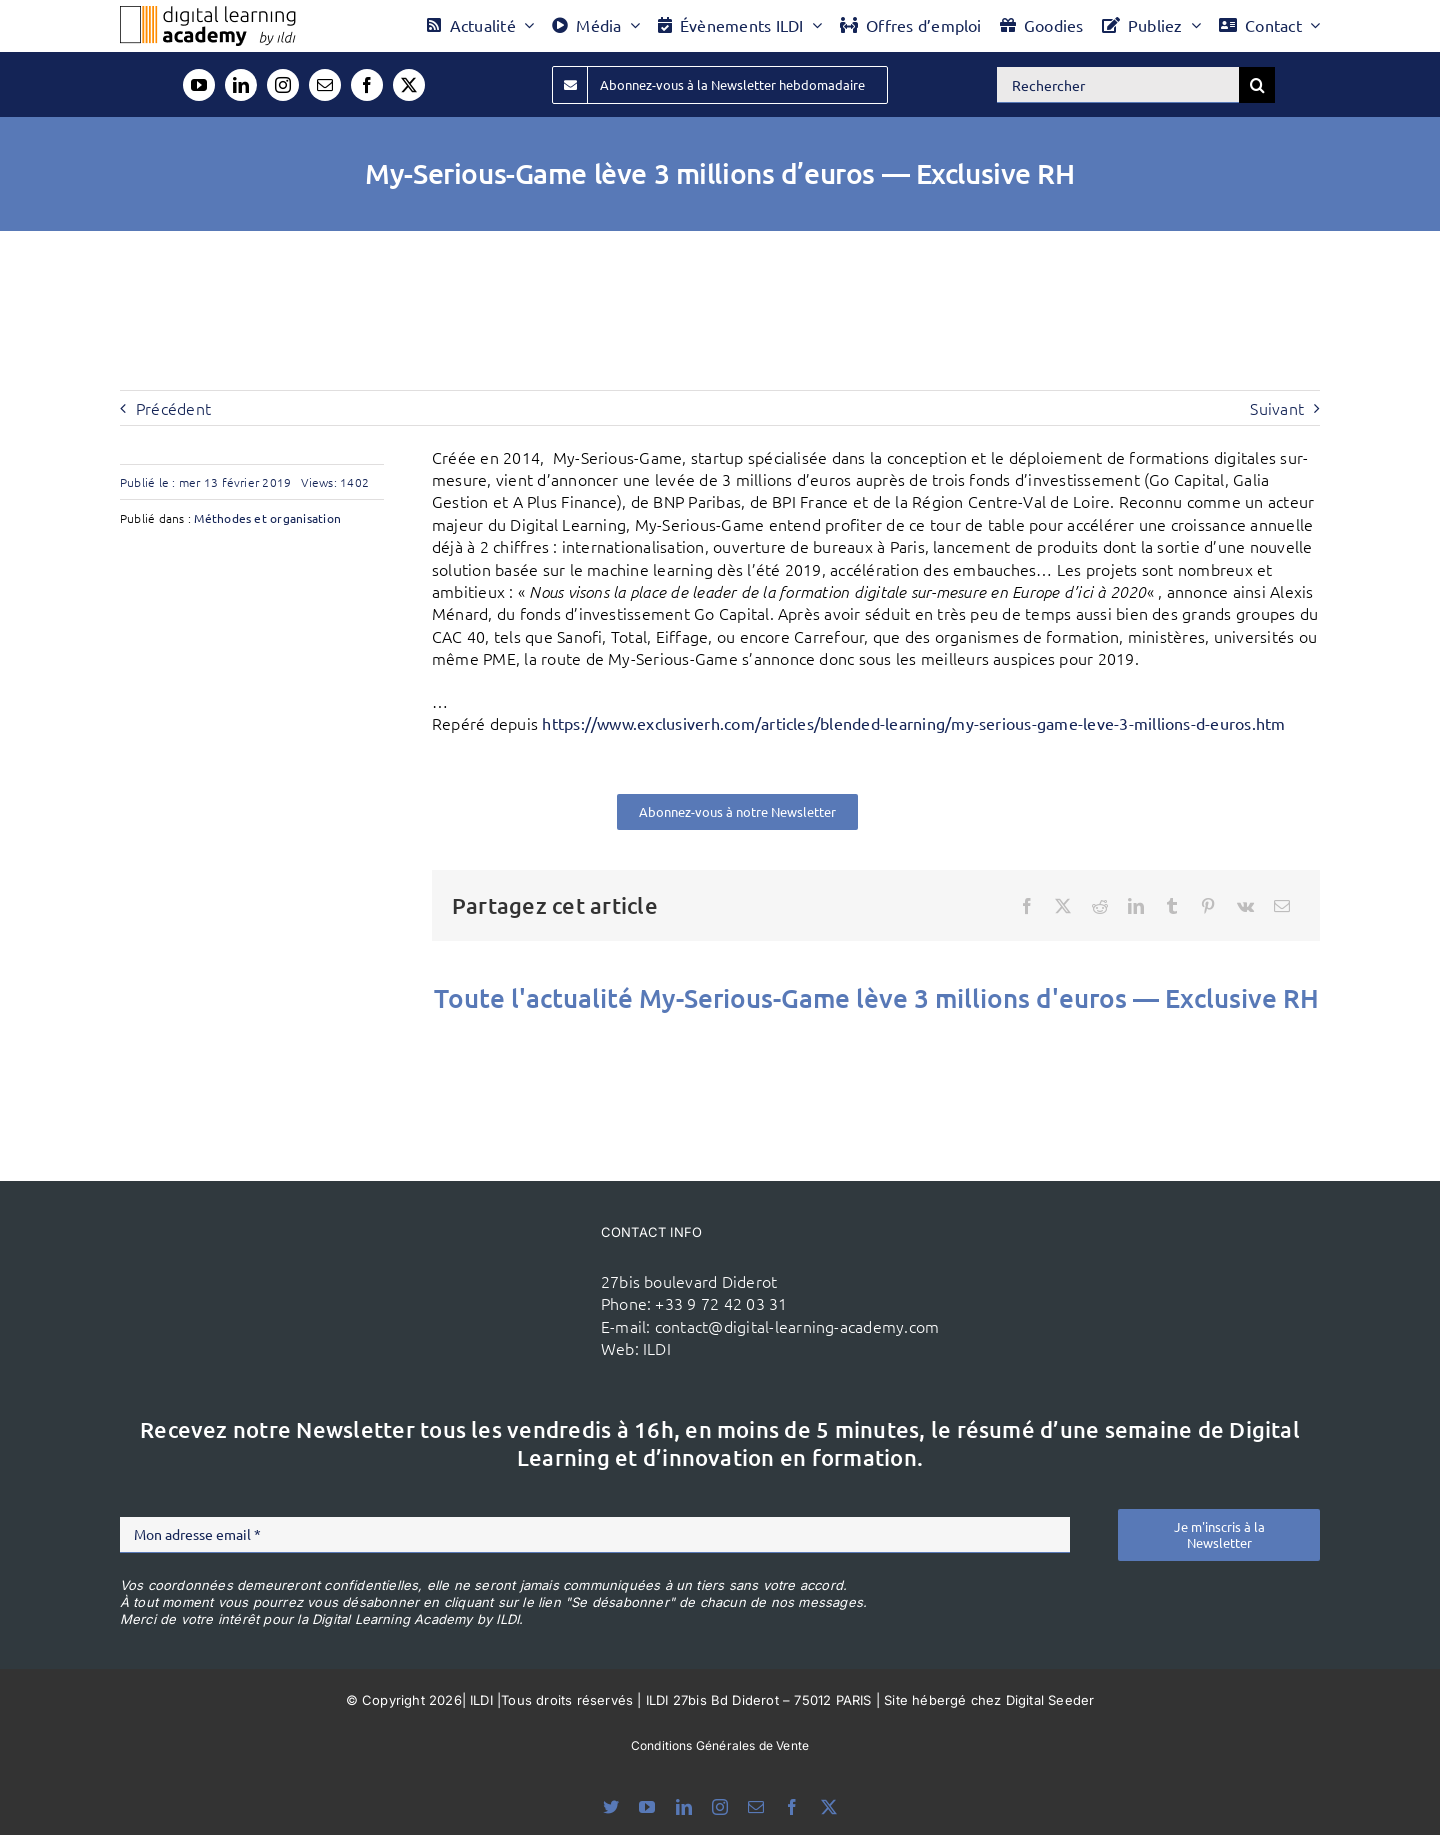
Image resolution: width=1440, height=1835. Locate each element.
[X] (1063, 906)
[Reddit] (1100, 906)
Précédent (173, 408)
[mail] (325, 85)
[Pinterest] (1208, 906)
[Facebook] (1027, 906)
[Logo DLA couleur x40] (208, 14)
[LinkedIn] (1136, 906)
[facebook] (367, 85)
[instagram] (283, 85)
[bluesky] (611, 1807)
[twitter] (409, 85)
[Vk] (1245, 906)
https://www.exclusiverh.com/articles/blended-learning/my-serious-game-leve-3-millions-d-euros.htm (913, 723)
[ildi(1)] (481, 1257)
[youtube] (199, 85)
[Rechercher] (1118, 85)
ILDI (657, 1348)
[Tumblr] (1172, 906)
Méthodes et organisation (267, 518)
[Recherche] (1257, 85)
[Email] (1282, 906)
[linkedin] (241, 85)
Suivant (1277, 408)
